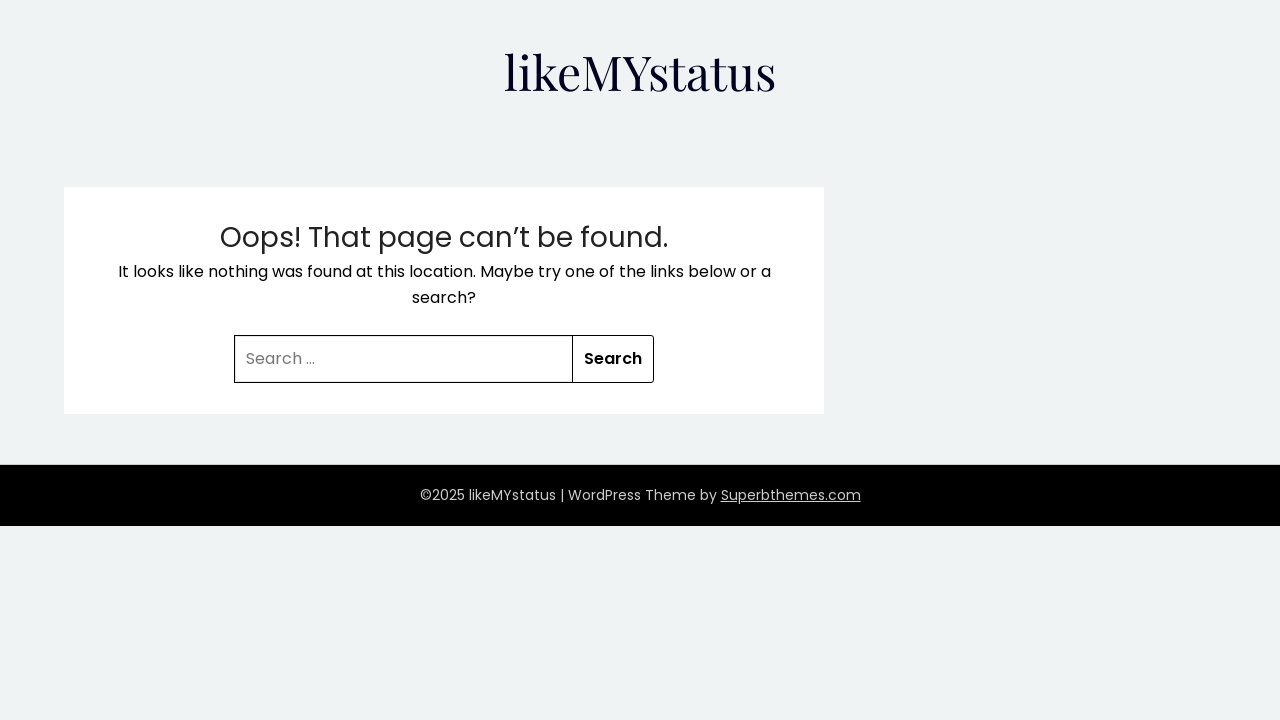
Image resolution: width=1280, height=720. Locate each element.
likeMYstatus (640, 71)
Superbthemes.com (791, 495)
